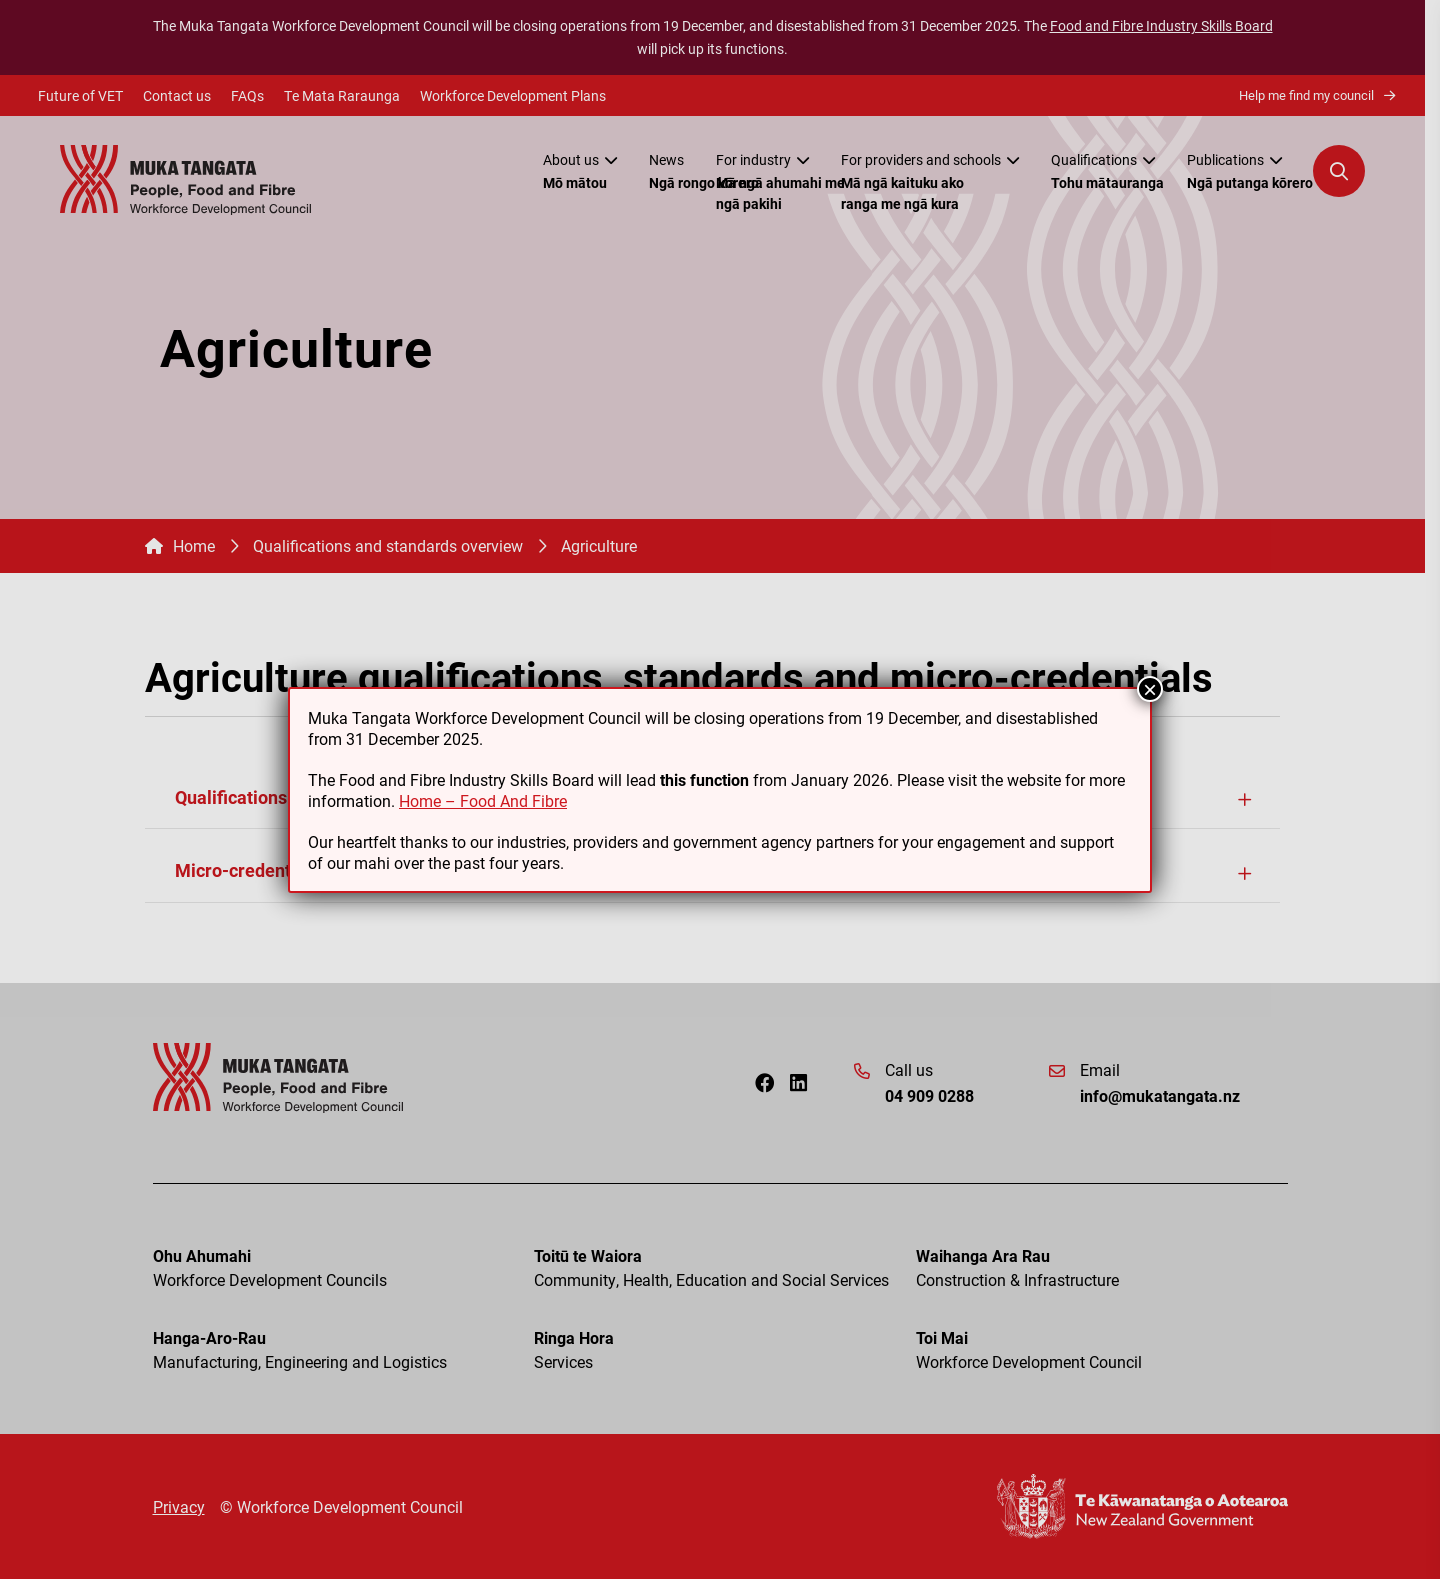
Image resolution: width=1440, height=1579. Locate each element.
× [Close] (1150, 689)
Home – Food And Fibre (483, 800)
